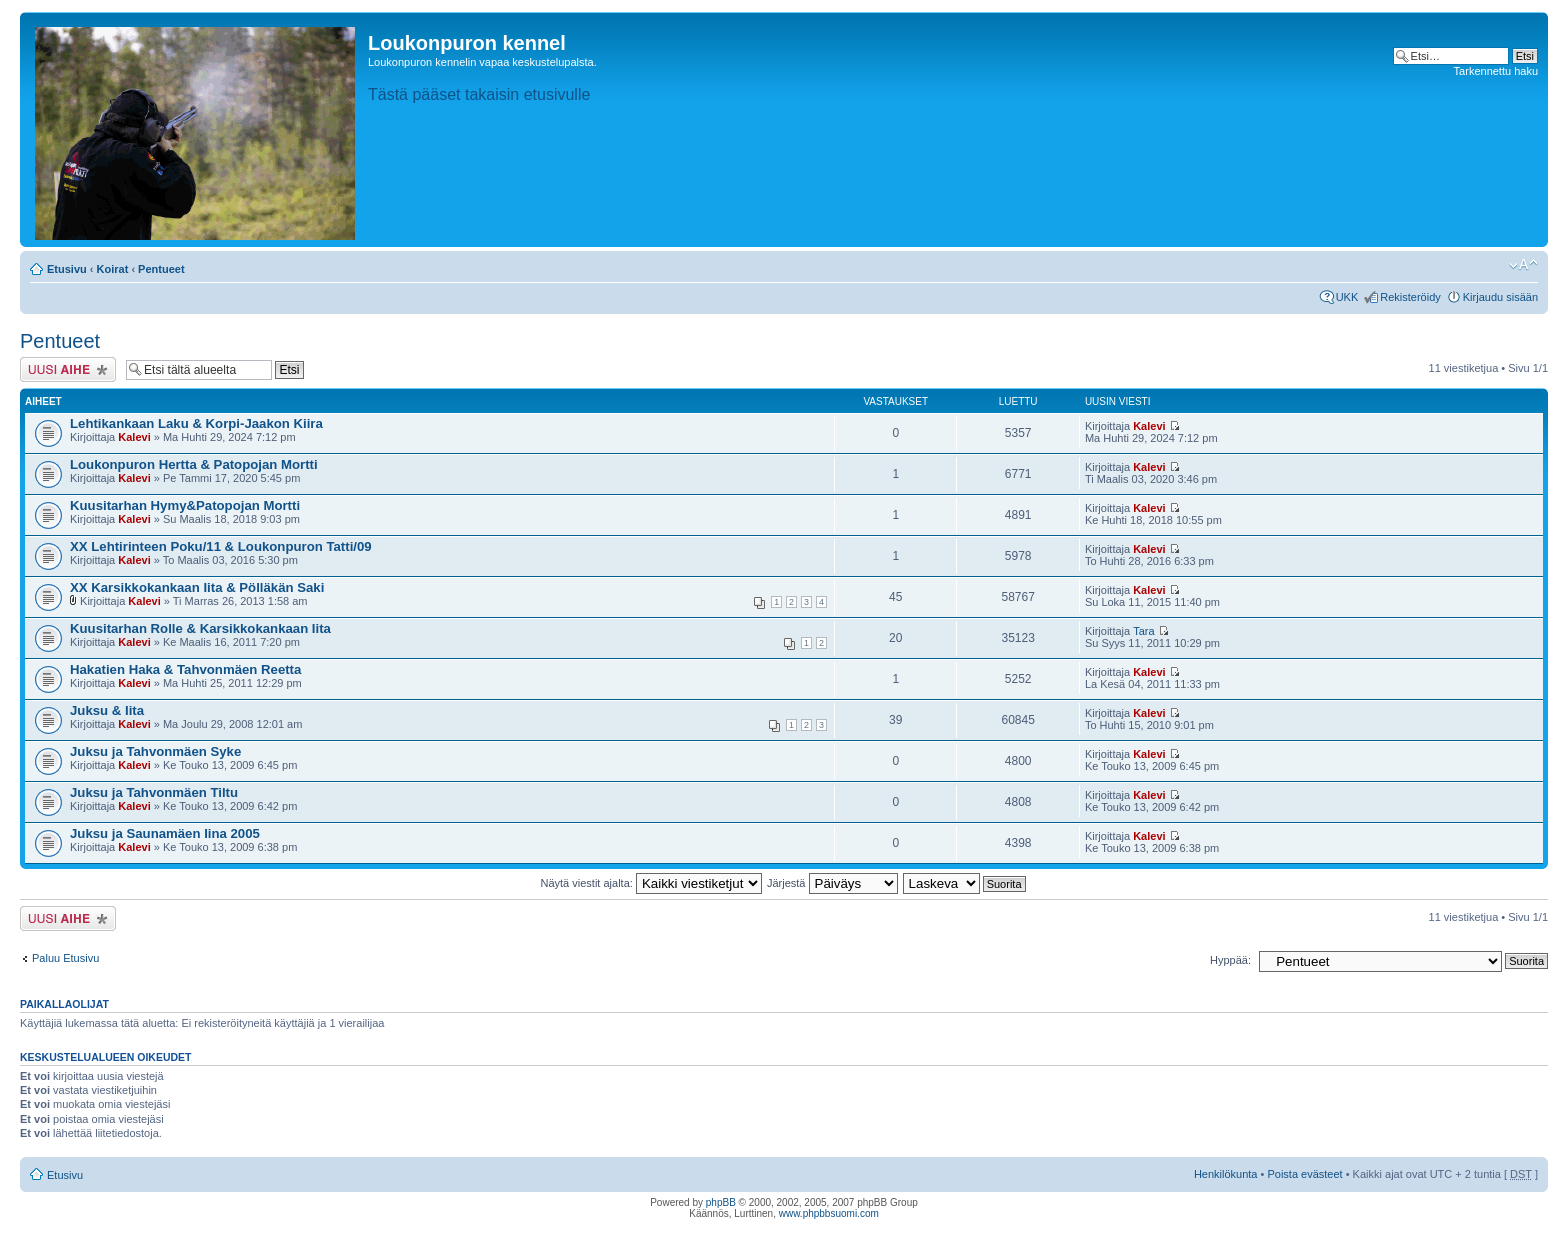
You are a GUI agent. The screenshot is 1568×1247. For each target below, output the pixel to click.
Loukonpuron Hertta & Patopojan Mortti (194, 464)
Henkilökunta (1226, 1174)
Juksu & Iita (107, 710)
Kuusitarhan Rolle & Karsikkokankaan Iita (200, 628)
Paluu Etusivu (65, 958)
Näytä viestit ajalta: (651, 883)
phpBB (721, 1202)
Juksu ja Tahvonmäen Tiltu (154, 792)
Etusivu (67, 269)
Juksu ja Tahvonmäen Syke (155, 751)
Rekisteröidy (1410, 297)
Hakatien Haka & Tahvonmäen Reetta (185, 669)
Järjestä (832, 883)
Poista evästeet (1304, 1174)
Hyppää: (1230, 960)
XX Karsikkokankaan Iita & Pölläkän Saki (197, 587)
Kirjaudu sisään (1500, 297)
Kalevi (134, 437)
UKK (1347, 297)
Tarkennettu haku (1496, 71)
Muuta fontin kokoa (1523, 265)
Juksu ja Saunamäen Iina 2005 (165, 833)
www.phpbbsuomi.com (829, 1213)
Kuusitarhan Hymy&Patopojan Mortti (185, 505)
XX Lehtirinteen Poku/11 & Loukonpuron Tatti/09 (221, 546)
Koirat (113, 269)
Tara (1143, 631)
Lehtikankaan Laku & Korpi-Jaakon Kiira (196, 423)
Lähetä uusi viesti (68, 369)
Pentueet (161, 269)
